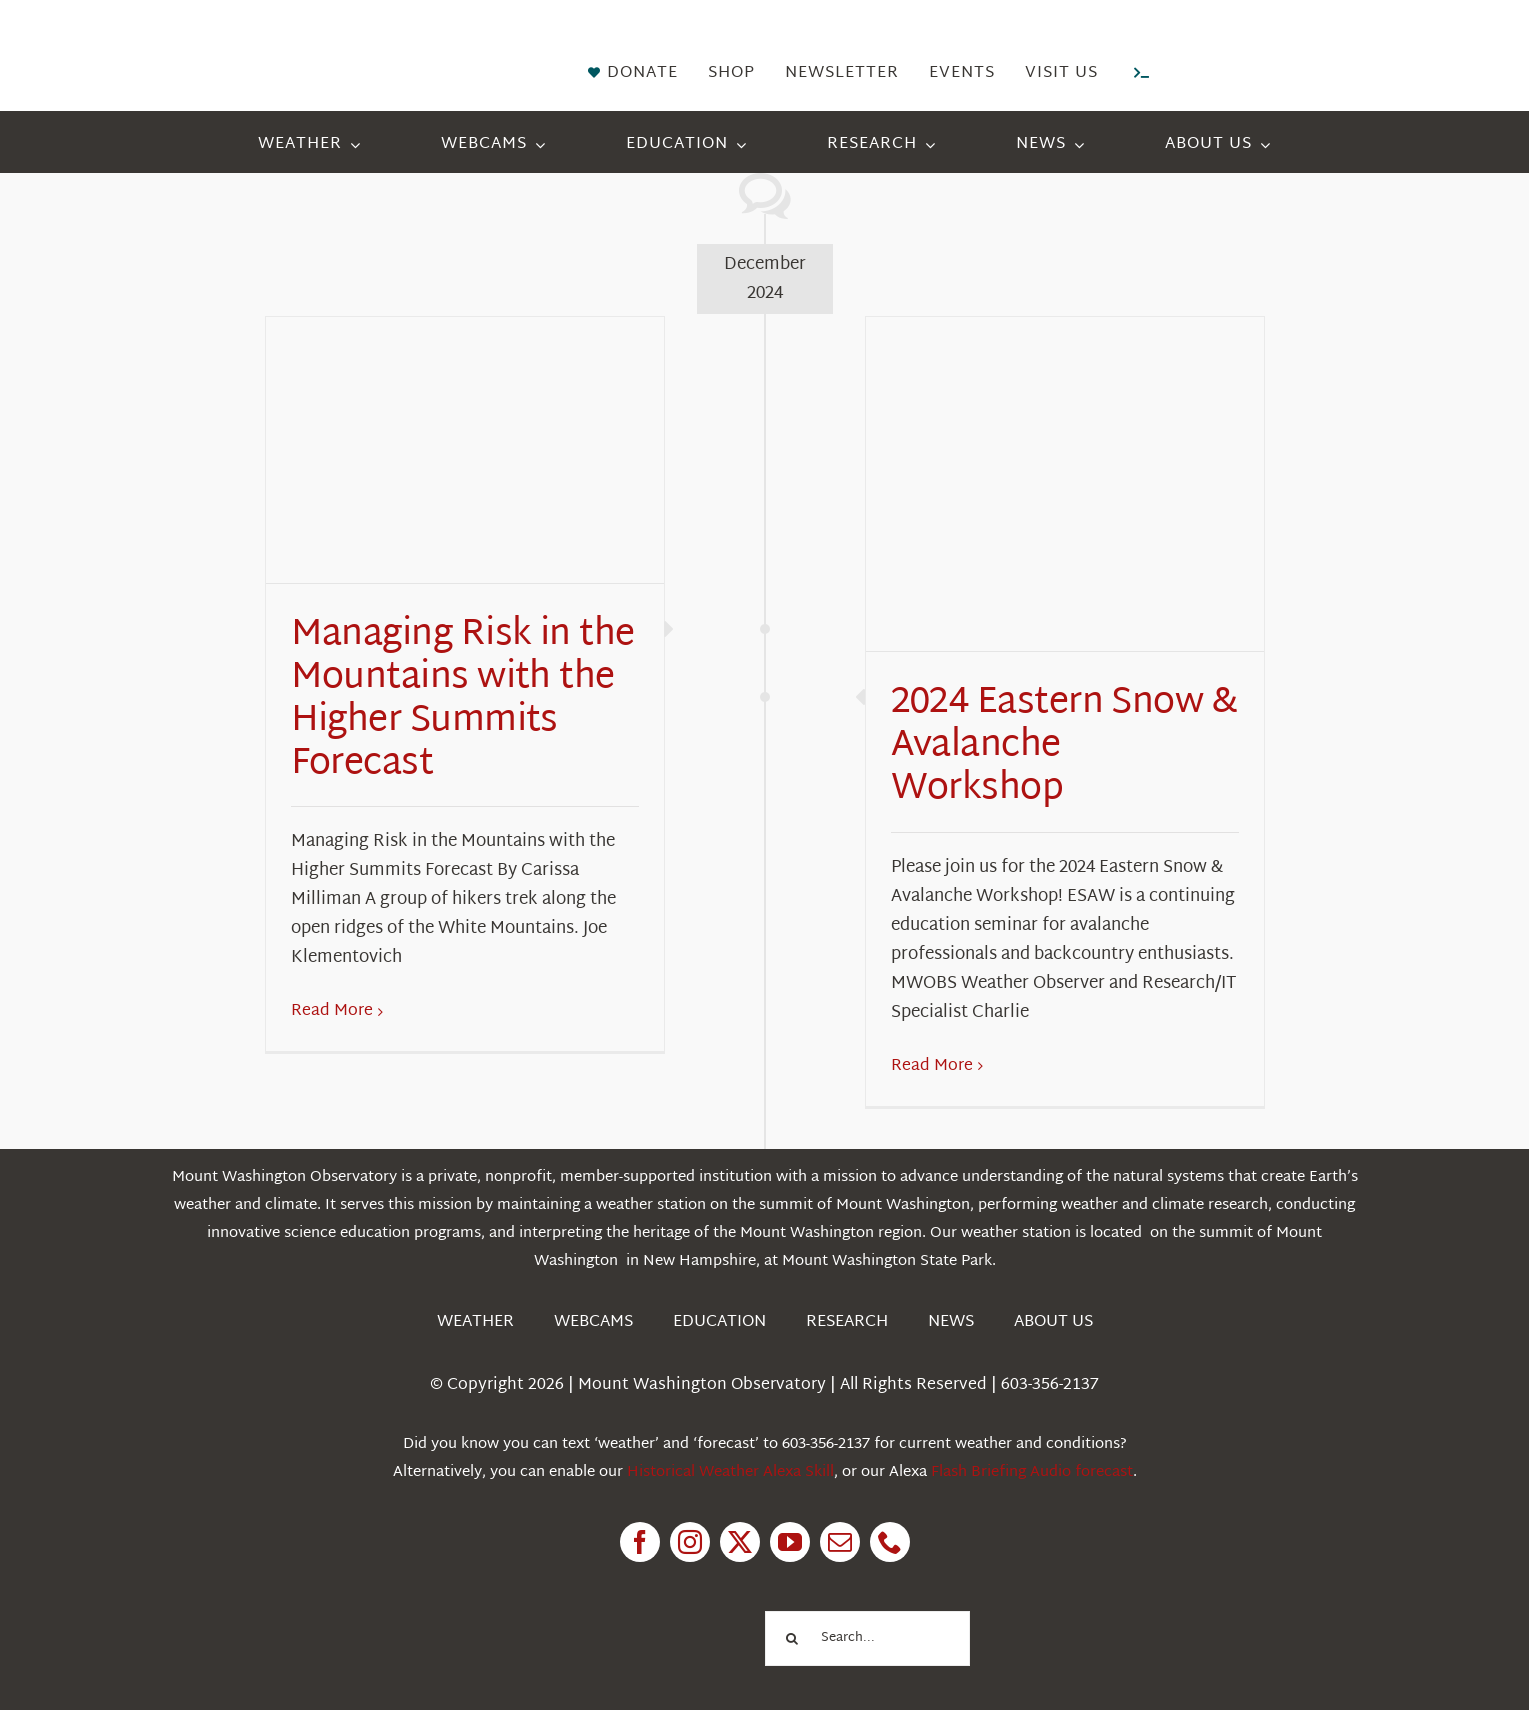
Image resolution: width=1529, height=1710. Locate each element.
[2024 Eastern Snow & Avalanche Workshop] (1065, 484)
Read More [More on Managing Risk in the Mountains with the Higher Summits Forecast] (332, 1011)
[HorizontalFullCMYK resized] (314, 38)
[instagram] (690, 1542)
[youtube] (790, 1542)
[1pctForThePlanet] (645, 1609)
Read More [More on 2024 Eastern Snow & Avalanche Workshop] (932, 1066)
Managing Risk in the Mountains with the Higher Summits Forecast (463, 700)
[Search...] (868, 1638)
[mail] (840, 1542)
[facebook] (640, 1542)
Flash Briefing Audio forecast (1032, 1472)
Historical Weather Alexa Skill (730, 1472)
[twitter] (740, 1542)
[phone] (890, 1542)
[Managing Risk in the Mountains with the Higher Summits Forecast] (465, 449)
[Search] (792, 1638)
